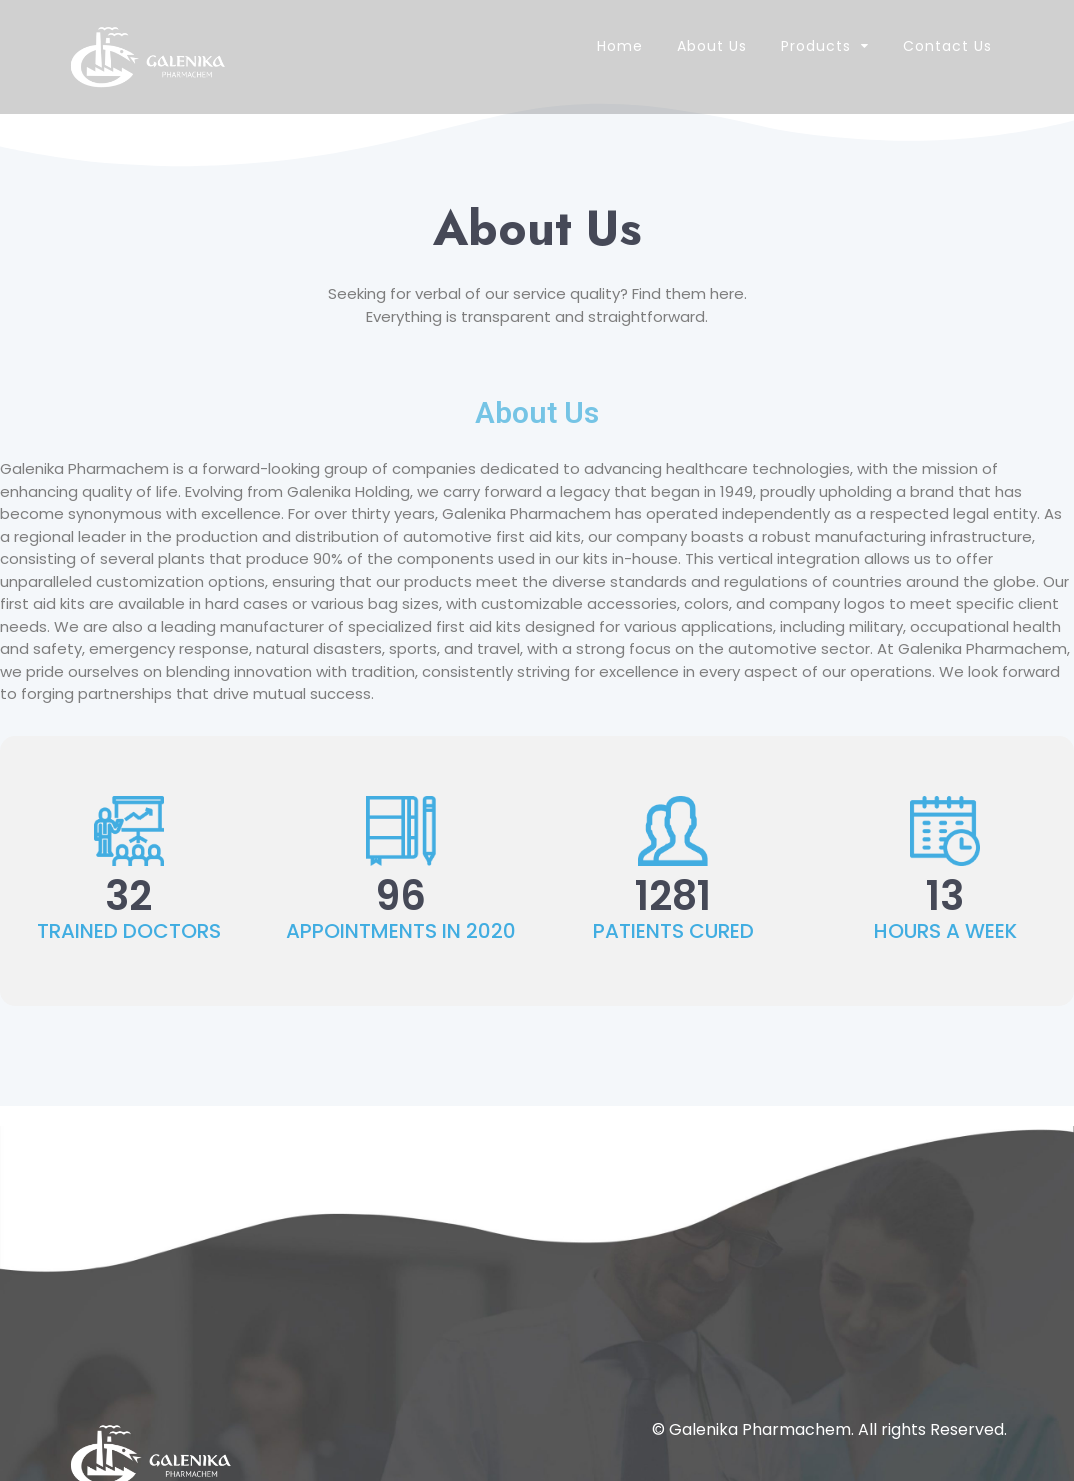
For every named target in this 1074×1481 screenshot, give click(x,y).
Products (816, 46)
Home (620, 46)
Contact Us (947, 46)
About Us (712, 46)
